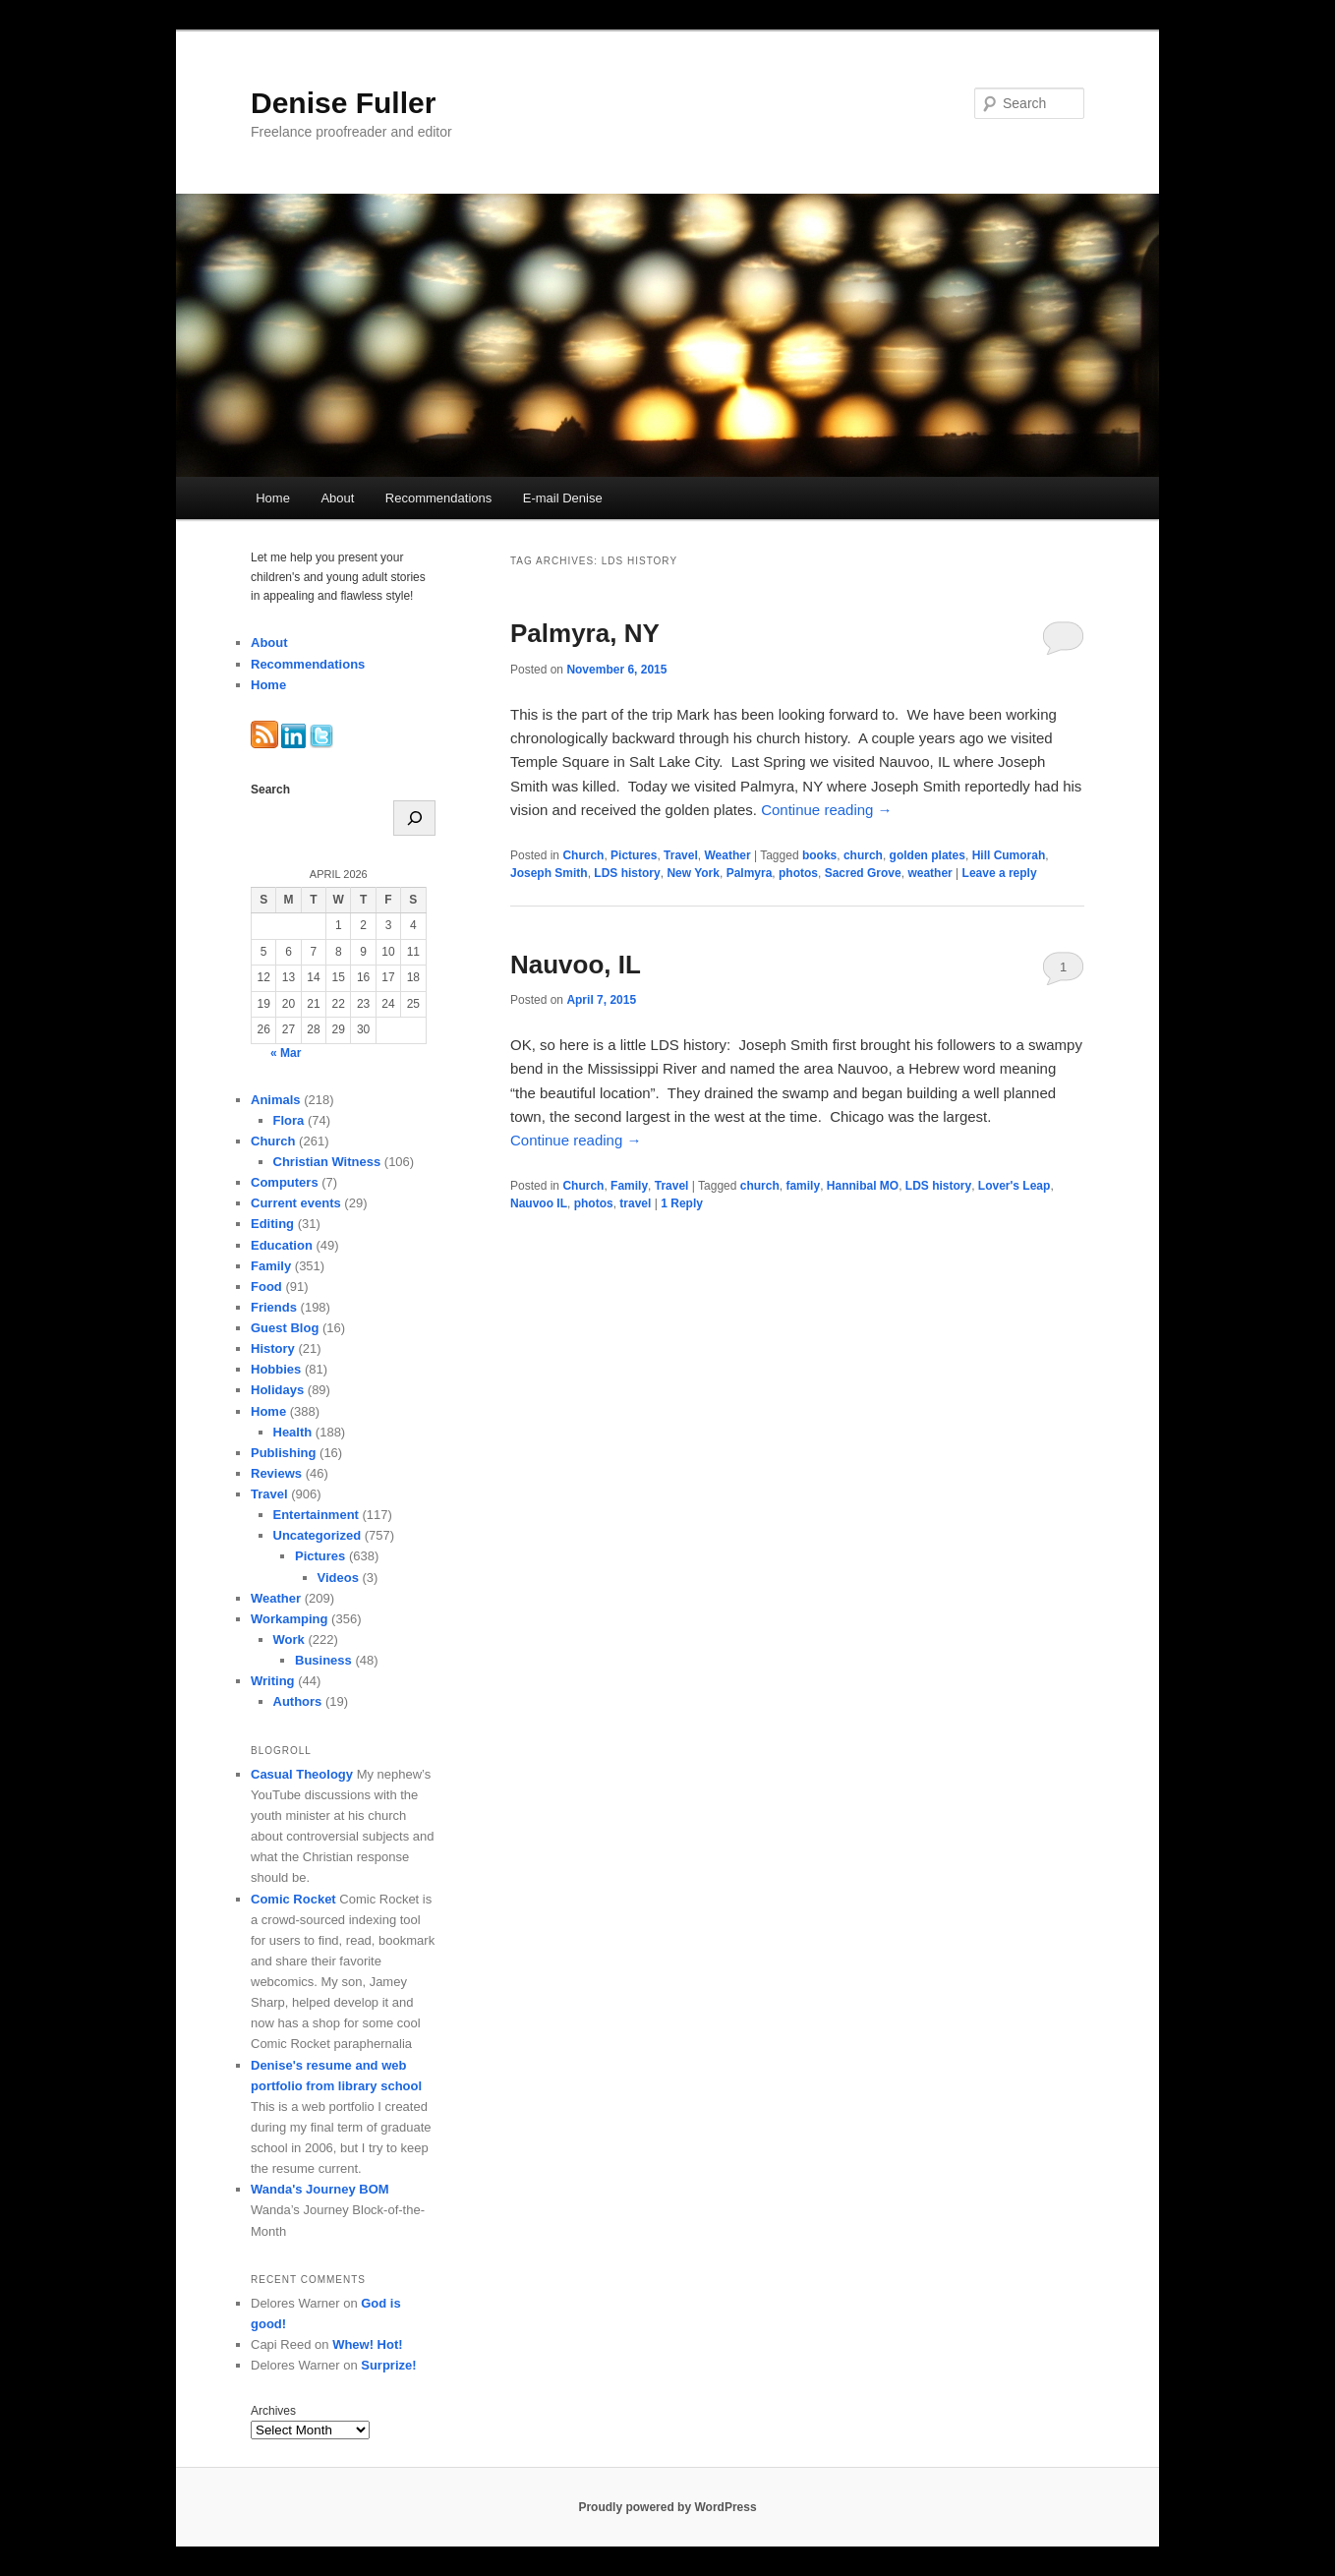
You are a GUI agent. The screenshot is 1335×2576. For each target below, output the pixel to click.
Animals (276, 1099)
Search (270, 789)
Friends (274, 1307)
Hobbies (276, 1369)
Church (583, 855)
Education (282, 1245)
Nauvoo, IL (575, 964)
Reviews (276, 1473)
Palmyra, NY (585, 633)
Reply (682, 1203)
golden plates (927, 855)
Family (629, 1186)
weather (929, 873)
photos (798, 873)
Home (273, 498)
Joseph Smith (549, 873)
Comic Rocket (293, 1899)
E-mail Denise (563, 498)
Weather (727, 855)
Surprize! (388, 2365)
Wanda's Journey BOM (320, 2189)
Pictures (633, 855)
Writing (273, 1680)
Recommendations (438, 498)
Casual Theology (302, 1774)
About (337, 498)
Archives (273, 2411)
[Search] (414, 818)
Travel (681, 855)
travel (635, 1203)
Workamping (289, 1618)
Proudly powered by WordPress (667, 2507)
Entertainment (316, 1514)
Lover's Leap (1014, 1186)
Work (289, 1639)
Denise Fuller (343, 103)
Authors (297, 1701)
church (863, 855)
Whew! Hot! (367, 2344)
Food (266, 1286)
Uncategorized (317, 1535)
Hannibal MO (863, 1186)
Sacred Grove (863, 873)
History (273, 1348)
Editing (272, 1223)
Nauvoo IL (538, 1203)
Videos (338, 1577)
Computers (285, 1182)
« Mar (285, 1053)
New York (693, 873)
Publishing (283, 1452)
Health (293, 1432)
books (819, 855)
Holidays (277, 1389)
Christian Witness (327, 1161)
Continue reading (826, 809)
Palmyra (749, 873)
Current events (296, 1203)
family (802, 1186)
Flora (289, 1120)
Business (323, 1660)
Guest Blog (285, 1327)
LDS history (627, 873)
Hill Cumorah (1009, 855)
